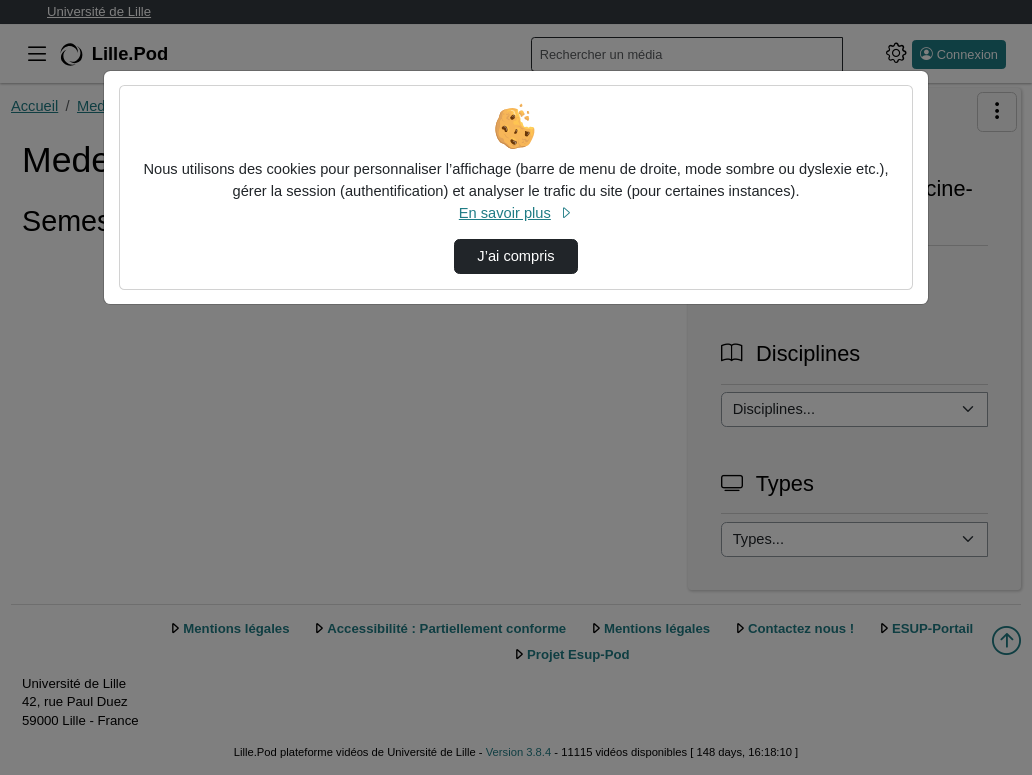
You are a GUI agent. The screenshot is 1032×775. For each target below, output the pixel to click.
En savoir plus (516, 213)
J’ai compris (515, 256)
